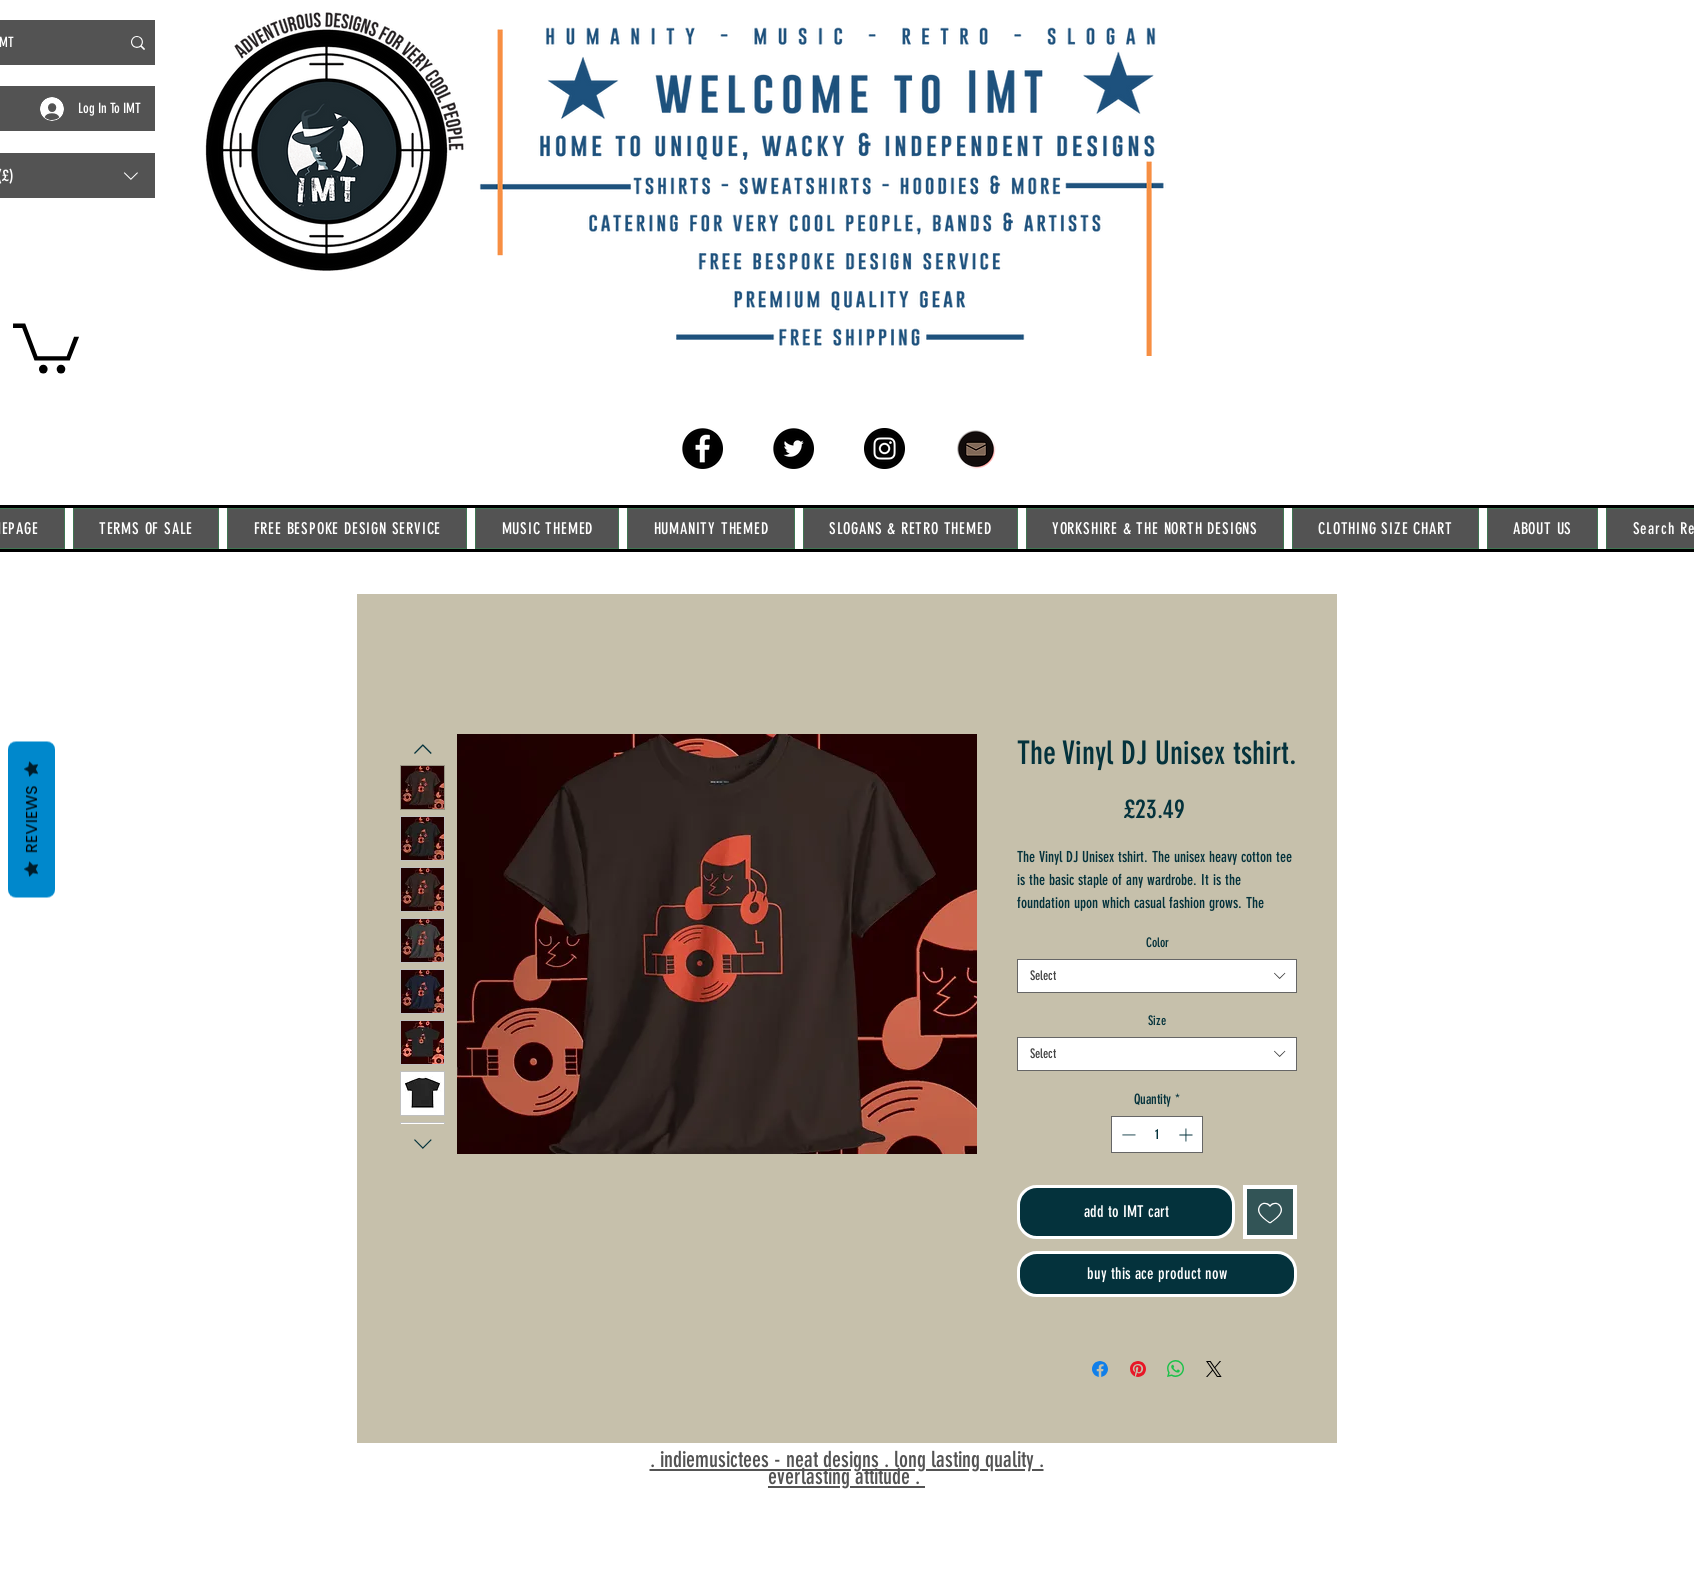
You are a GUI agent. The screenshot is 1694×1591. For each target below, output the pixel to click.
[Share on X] (1214, 1369)
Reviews (31, 819)
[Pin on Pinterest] (1138, 1369)
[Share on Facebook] (1100, 1369)
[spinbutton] (1157, 1134)
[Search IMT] (138, 42)
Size (1157, 1020)
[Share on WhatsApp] (1176, 1369)
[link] (46, 345)
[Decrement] (1126, 1134)
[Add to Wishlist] (1270, 1212)
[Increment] (1187, 1134)
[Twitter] (793, 448)
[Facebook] (702, 448)
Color (1157, 942)
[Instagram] (884, 448)
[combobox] (1157, 976)
